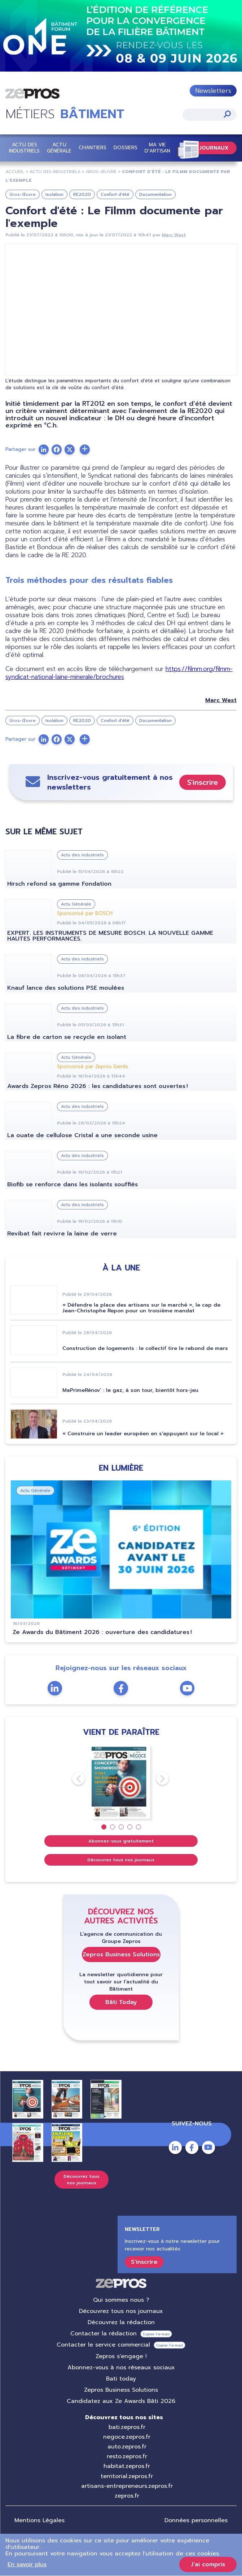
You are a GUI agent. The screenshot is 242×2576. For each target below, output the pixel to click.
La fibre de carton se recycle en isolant (66, 1037)
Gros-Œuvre (101, 171)
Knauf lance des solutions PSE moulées (65, 988)
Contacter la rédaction (103, 2333)
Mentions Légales (39, 2520)
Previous (72, 1778)
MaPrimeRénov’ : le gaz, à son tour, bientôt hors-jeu (130, 1390)
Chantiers (92, 147)
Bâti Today (121, 2002)
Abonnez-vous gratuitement (121, 1841)
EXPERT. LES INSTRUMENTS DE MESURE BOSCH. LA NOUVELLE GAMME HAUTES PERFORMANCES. (110, 936)
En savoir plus (27, 2564)
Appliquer (227, 114)
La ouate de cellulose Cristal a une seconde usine (82, 1135)
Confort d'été (115, 194)
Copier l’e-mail (156, 2334)
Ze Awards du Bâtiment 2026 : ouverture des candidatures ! (102, 1632)
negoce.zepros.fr (126, 2437)
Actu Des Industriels (55, 171)
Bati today (121, 2378)
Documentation (155, 194)
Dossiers (125, 147)
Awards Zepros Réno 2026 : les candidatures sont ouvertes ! (97, 1086)
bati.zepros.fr (127, 2427)
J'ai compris (208, 2564)
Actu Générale (59, 148)
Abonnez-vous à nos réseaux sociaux (121, 2367)
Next (156, 1778)
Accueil (14, 171)
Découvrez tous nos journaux (121, 1860)
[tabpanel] (121, 1782)
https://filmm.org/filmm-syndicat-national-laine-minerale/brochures (119, 672)
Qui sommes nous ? (121, 2300)
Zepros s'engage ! (121, 2356)
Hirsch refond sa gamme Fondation (59, 884)
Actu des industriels (24, 148)
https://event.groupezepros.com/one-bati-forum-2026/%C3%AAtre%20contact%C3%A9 (121, 36)
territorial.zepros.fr (127, 2476)
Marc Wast (174, 235)
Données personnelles (196, 2520)
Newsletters (213, 91)
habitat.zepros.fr (127, 2466)
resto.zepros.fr (127, 2456)
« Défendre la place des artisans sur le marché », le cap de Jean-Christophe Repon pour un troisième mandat (141, 1308)
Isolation (54, 194)
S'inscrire (202, 782)
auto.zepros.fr (126, 2446)
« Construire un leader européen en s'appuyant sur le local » (143, 1433)
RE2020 (82, 194)
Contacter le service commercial (103, 2344)
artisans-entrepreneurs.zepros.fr (127, 2486)
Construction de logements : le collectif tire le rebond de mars (145, 1348)
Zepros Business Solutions (121, 1954)
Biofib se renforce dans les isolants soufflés (72, 1184)
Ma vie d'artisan (157, 148)
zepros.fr (127, 2495)
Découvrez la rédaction (121, 2322)
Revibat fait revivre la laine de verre (62, 1233)
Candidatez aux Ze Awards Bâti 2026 (121, 2401)
